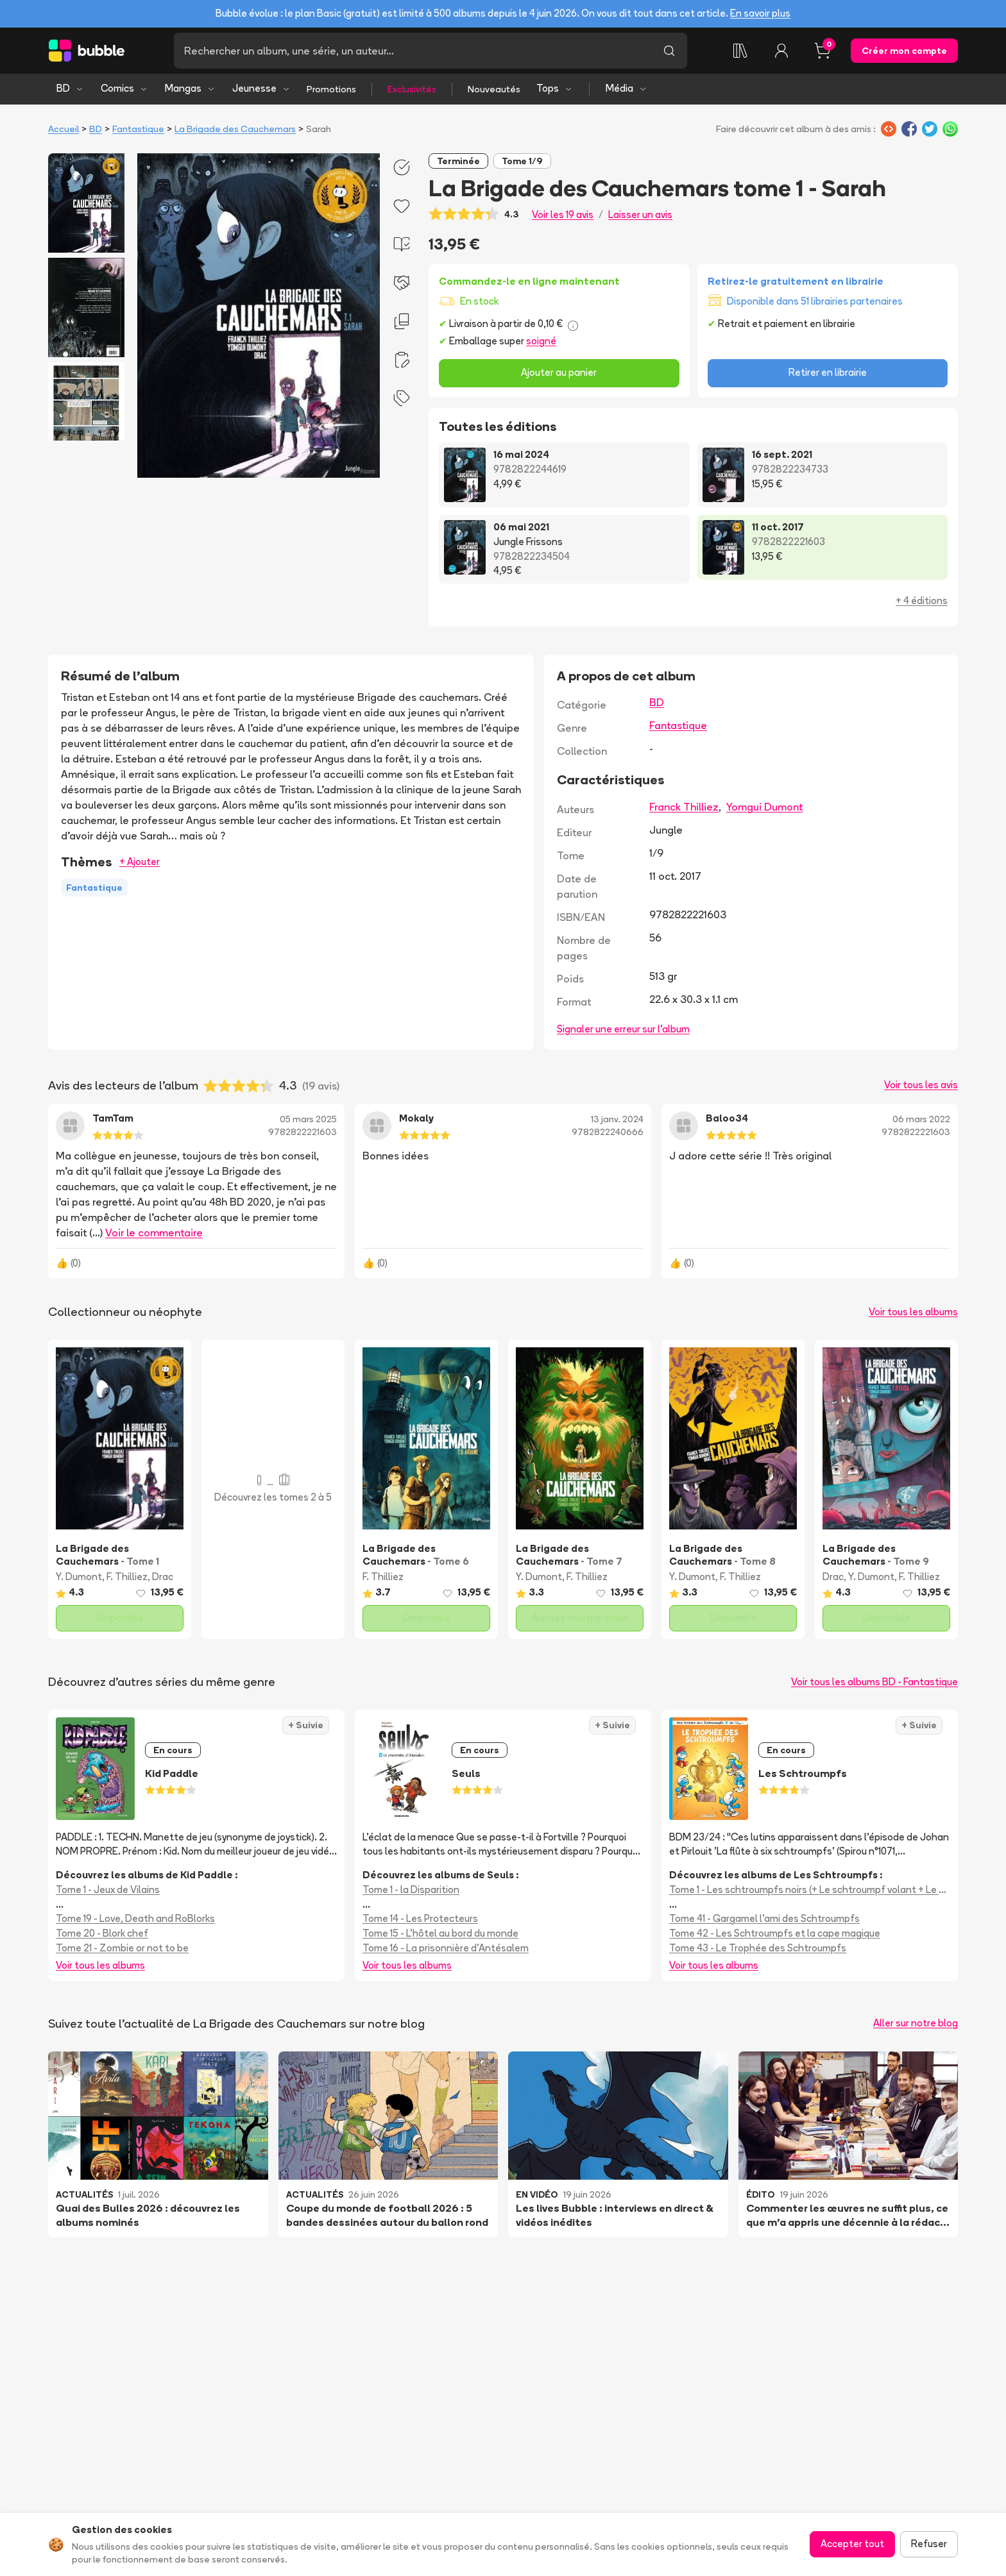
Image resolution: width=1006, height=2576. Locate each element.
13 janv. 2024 (617, 1119)
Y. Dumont (79, 1576)
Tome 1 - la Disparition (410, 1889)
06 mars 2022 (921, 1119)
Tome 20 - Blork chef (102, 1933)
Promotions (331, 89)
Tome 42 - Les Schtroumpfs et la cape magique (774, 1933)
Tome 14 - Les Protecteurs (420, 1918)
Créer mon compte (904, 50)
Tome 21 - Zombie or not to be (122, 1948)
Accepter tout (852, 2544)
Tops (554, 88)
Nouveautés (494, 89)
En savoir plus (760, 13)
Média (626, 88)
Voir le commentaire (154, 1232)
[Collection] (740, 50)
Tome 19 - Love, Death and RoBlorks (135, 1918)
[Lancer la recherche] (669, 51)
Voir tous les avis (921, 1085)
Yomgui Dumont (764, 806)
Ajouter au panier (559, 372)
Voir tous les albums (913, 1312)
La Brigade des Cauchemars (235, 129)
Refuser (929, 2544)
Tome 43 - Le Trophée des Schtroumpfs (757, 1948)
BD (70, 88)
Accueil (63, 129)
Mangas (190, 88)
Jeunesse (261, 88)
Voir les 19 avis (562, 214)
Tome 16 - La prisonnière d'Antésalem (445, 1948)
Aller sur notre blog (915, 2023)
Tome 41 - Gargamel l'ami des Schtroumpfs (764, 1918)
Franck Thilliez (684, 806)
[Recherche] (412, 50)
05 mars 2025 (308, 1119)
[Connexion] (781, 50)
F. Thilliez (127, 1576)
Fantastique (138, 129)
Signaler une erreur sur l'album (623, 1029)
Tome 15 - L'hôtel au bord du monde (440, 1933)
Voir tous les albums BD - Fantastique (874, 1682)
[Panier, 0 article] (822, 50)
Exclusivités (412, 89)
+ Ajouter (139, 861)
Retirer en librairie (828, 372)
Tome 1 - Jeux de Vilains (108, 1889)
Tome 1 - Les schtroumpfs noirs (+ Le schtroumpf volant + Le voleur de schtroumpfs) (809, 1889)
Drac (162, 1576)
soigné (541, 341)
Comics (124, 88)
